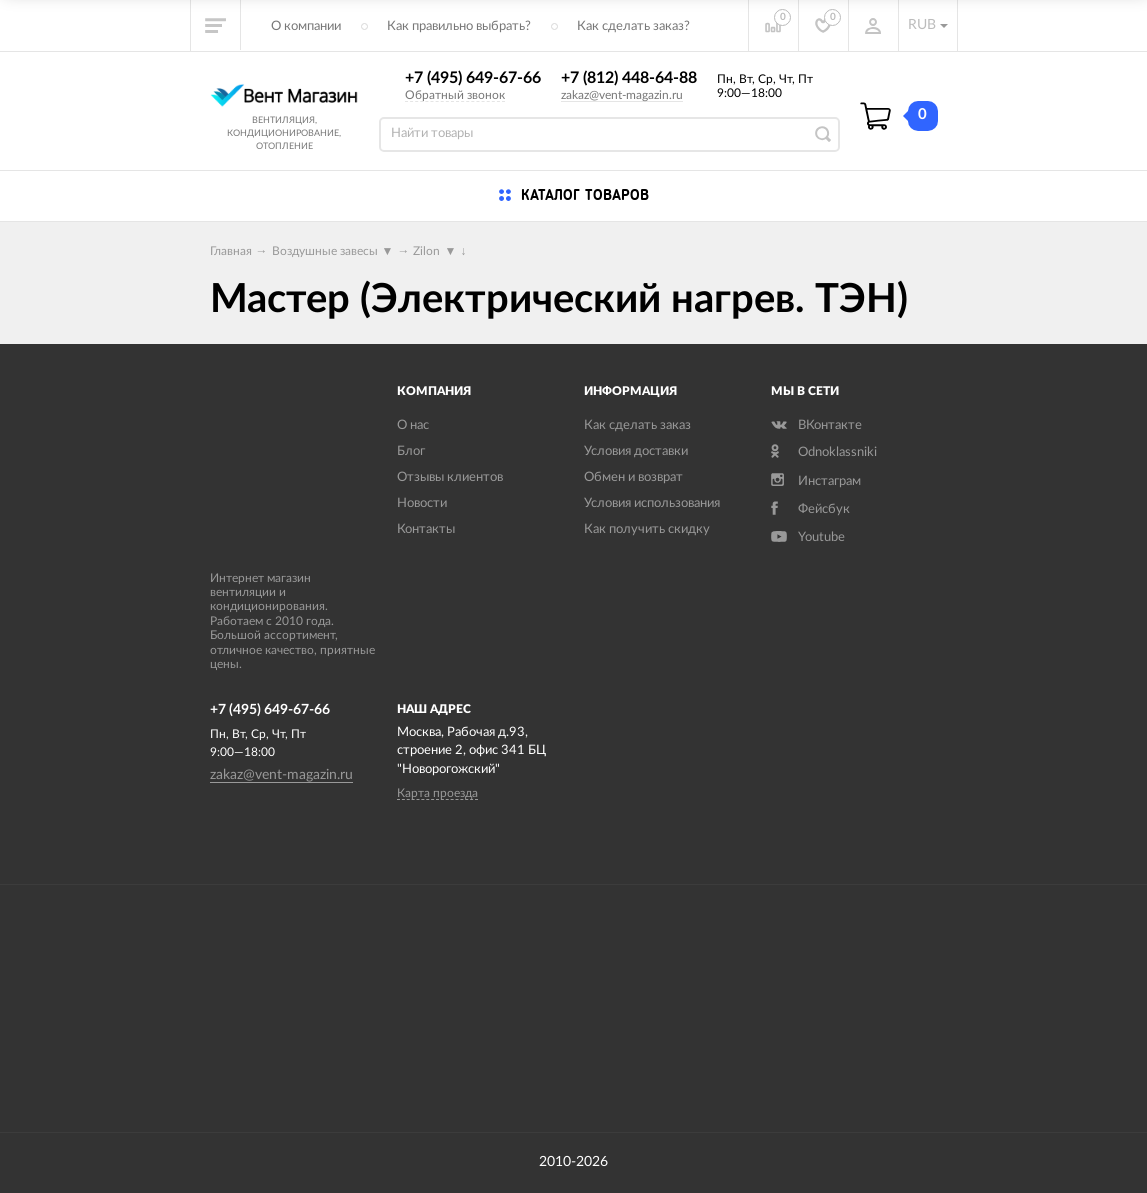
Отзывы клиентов (450, 477)
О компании (306, 26)
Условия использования (652, 503)
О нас (413, 425)
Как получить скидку (647, 529)
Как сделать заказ (637, 425)
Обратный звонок (455, 95)
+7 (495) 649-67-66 (473, 78)
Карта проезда (437, 793)
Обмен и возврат (633, 477)
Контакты (426, 529)
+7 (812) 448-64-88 (629, 78)
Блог (411, 451)
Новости (422, 503)
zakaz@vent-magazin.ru (622, 95)
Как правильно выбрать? (459, 26)
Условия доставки (636, 451)
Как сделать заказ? (633, 26)
